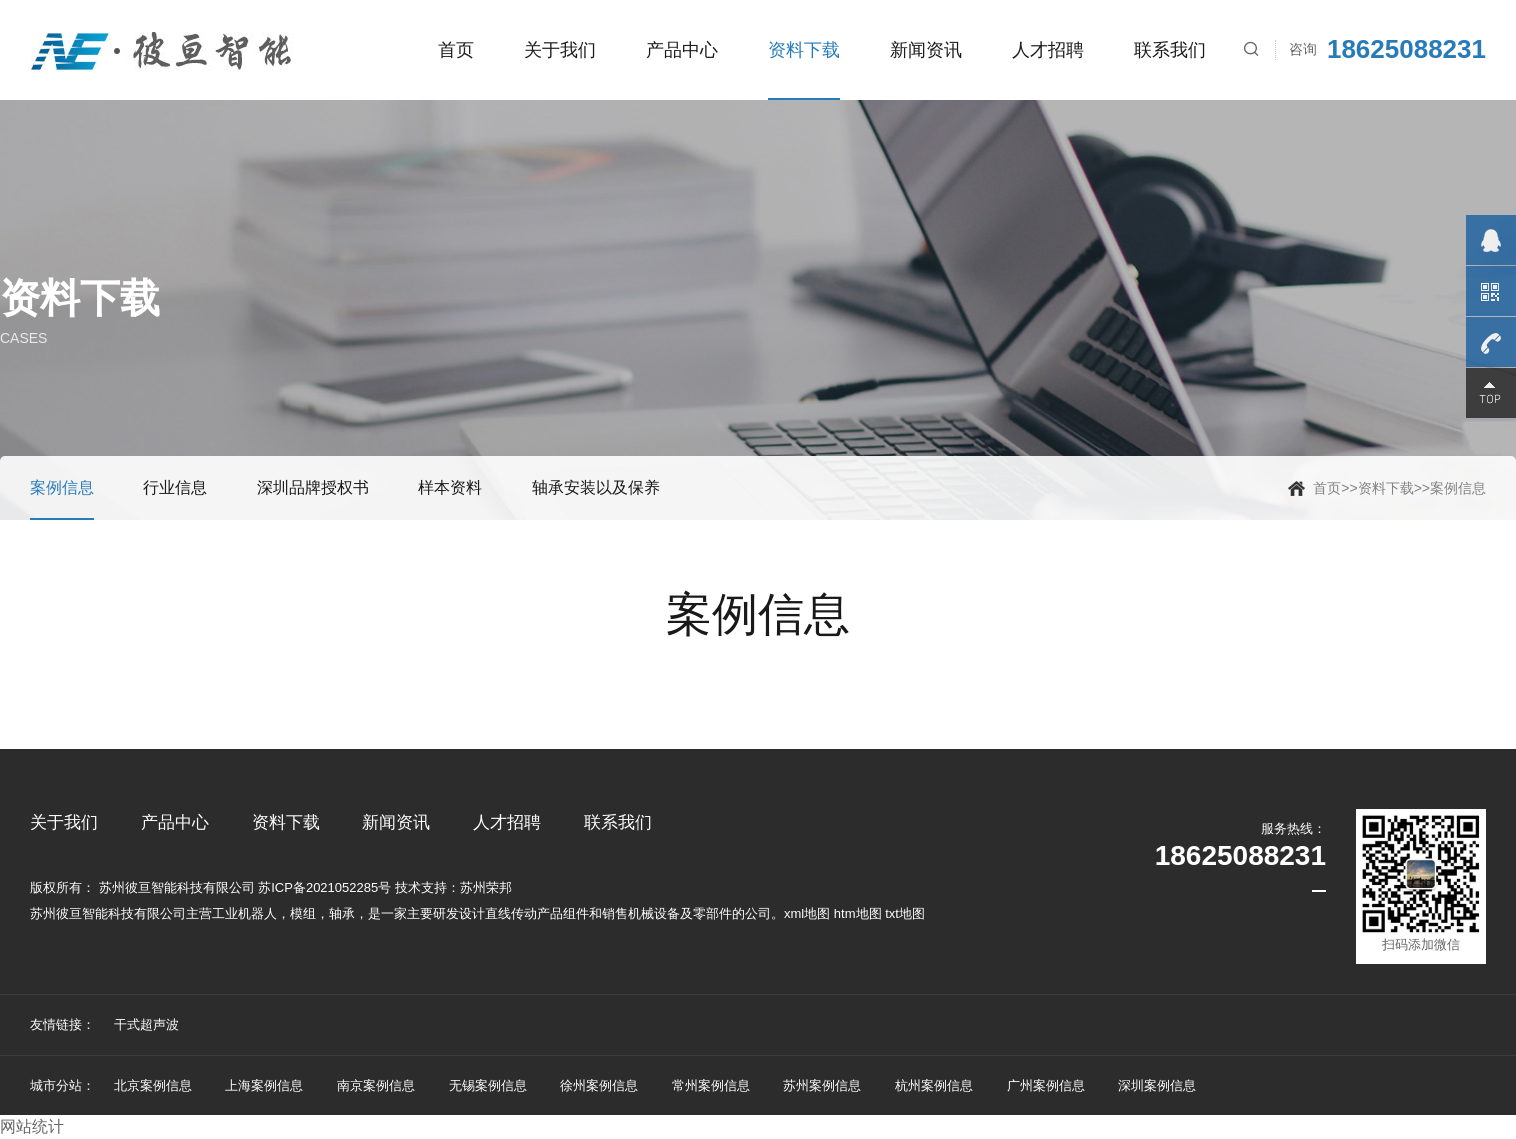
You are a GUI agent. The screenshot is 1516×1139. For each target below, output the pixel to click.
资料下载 (804, 49)
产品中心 (682, 49)
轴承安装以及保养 (596, 487)
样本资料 (450, 487)
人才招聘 (1048, 49)
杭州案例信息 (934, 1085)
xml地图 (807, 913)
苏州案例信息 (822, 1085)
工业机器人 (244, 913)
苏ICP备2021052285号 (324, 887)
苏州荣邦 (486, 887)
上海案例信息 (264, 1085)
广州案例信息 (1046, 1085)
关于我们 (560, 49)
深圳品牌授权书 (313, 487)
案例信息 (1458, 488)
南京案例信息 (376, 1085)
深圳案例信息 (1157, 1085)
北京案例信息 (153, 1085)
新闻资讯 (926, 49)
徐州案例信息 (599, 1085)
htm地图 (858, 913)
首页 (456, 49)
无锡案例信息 (488, 1085)
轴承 (342, 913)
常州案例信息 (711, 1085)
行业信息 (175, 487)
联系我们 (1170, 49)
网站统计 (32, 1126)
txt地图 (905, 913)
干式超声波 (146, 1024)
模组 (303, 913)
